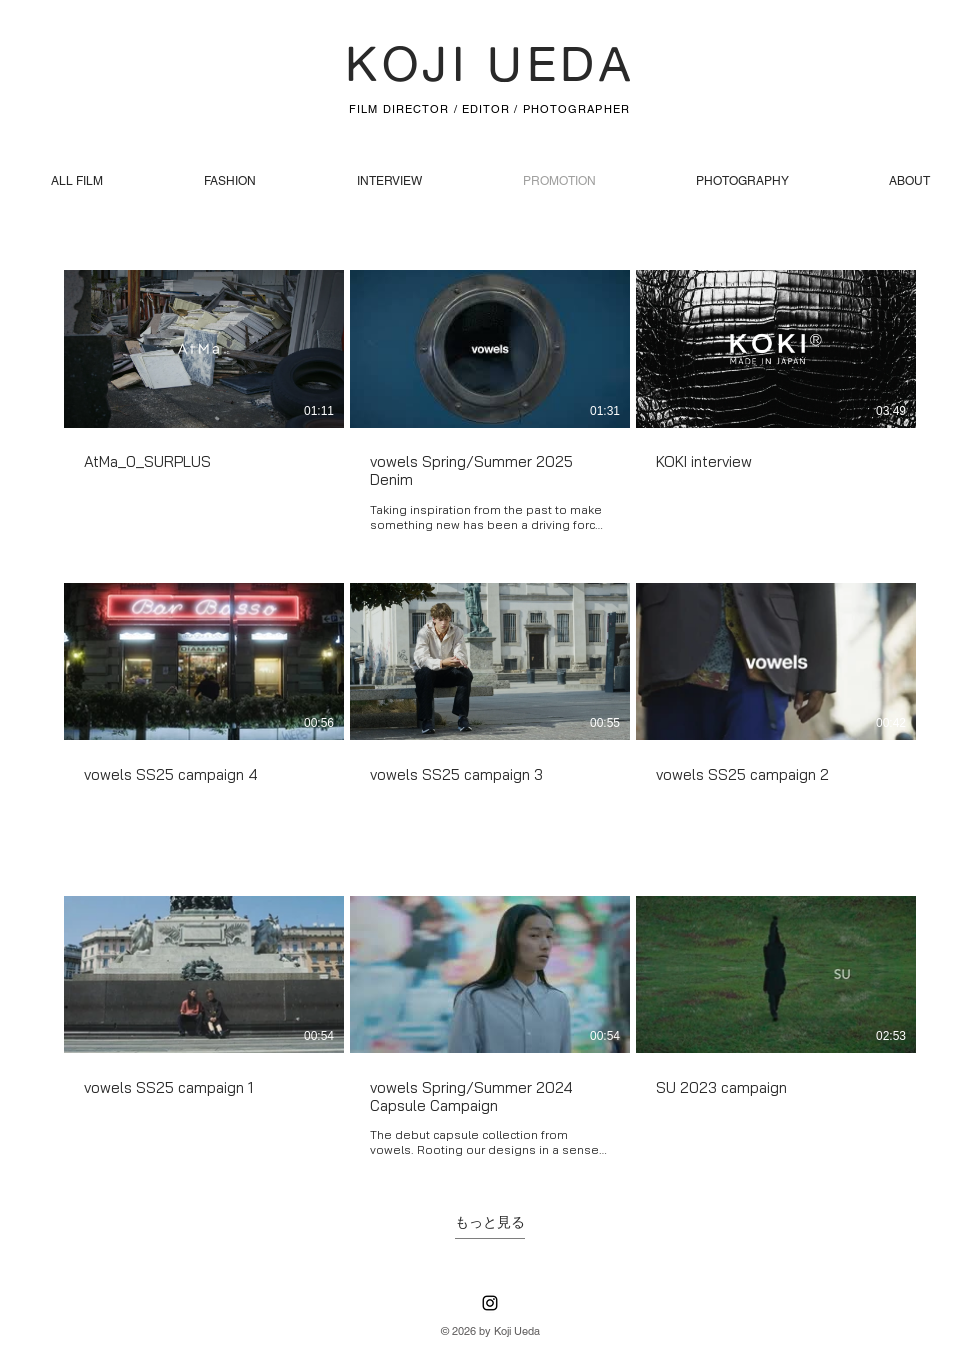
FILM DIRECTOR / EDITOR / (436, 109)
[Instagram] (490, 1303)
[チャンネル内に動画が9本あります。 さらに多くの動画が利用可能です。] (490, 714)
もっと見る (490, 1222)
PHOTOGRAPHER (576, 109)
